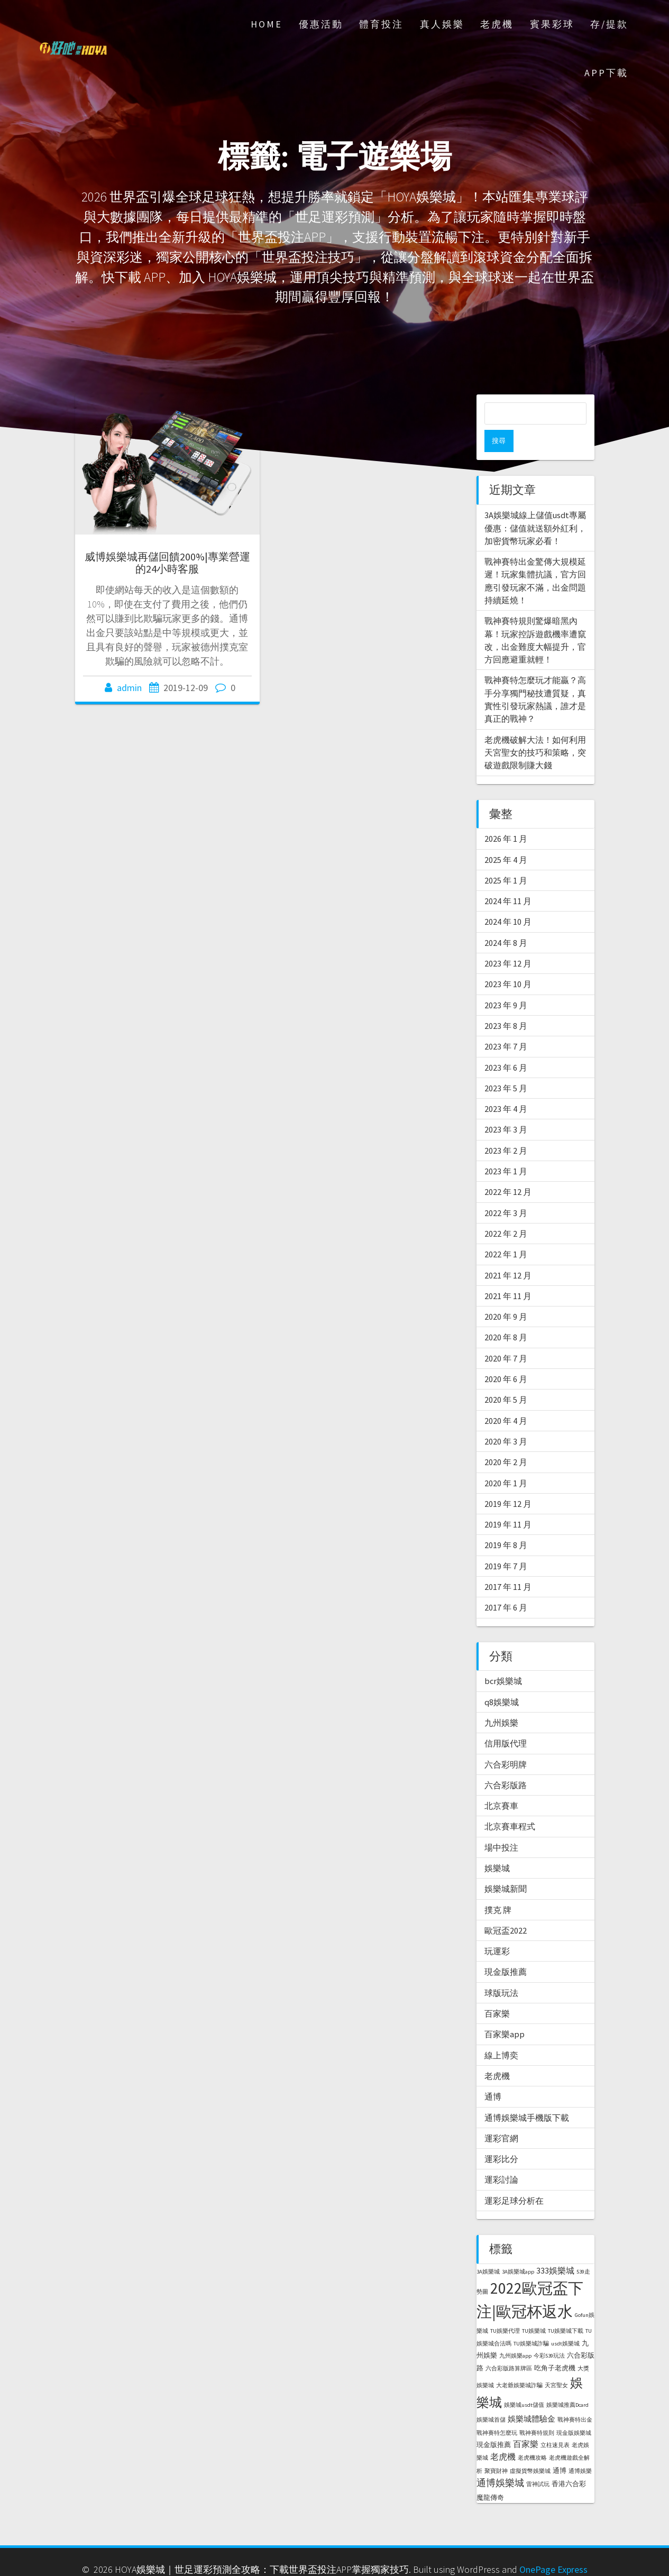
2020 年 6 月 (505, 1356)
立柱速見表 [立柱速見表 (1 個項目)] (555, 2422)
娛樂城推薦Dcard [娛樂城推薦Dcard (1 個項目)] (567, 2382)
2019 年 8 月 (505, 1522)
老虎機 (497, 24)
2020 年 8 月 (505, 1315)
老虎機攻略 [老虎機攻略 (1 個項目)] (532, 2435)
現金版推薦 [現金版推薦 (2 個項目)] (493, 2422)
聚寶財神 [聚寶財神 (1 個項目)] (496, 2448)
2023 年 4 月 (505, 1086)
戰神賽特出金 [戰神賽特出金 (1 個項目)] (574, 2397)
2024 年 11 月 (507, 878)
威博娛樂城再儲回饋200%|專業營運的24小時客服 (167, 562)
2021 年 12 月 (507, 1253)
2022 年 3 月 (505, 1190)
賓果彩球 (552, 24)
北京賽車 (501, 1783)
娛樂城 (497, 1846)
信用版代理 (505, 1721)
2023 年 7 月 (505, 1024)
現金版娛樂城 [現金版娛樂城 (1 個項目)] (573, 2410)
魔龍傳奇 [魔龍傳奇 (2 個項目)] (490, 2475)
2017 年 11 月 (507, 1564)
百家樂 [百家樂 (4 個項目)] (525, 2421)
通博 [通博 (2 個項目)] (559, 2448)
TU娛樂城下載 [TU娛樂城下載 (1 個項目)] (565, 2308)
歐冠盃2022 (505, 1908)
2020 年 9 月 (505, 1294)
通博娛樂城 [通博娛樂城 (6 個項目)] (500, 2460)
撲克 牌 (497, 1887)
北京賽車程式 (509, 1804)
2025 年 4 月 (505, 837)
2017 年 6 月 (505, 1585)
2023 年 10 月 (507, 961)
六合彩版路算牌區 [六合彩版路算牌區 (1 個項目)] (508, 2346)
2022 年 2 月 (505, 1211)
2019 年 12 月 (507, 1481)
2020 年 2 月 (505, 1439)
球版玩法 (501, 1970)
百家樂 (497, 1991)
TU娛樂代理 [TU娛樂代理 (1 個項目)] (505, 2308)
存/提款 (609, 24)
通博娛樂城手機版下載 (526, 2095)
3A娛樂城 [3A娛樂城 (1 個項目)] (488, 2249)
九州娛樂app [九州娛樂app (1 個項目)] (515, 2333)
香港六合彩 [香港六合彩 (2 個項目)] (569, 2461)
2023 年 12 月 (507, 941)
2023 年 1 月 (505, 1149)
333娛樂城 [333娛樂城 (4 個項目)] (555, 2248)
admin (129, 688)
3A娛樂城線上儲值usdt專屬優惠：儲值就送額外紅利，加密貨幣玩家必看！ (535, 505)
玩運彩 (497, 1929)
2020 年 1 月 (505, 1461)
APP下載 (606, 73)
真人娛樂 (442, 24)
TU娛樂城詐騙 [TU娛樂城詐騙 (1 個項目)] (531, 2321)
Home (266, 24)
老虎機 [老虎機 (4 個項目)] (503, 2434)
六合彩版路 (505, 1763)
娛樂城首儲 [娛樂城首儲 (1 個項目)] (491, 2397)
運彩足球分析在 (514, 2178)
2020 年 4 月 (505, 1398)
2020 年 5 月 (505, 1377)
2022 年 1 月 (505, 1232)
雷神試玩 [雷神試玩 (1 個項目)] (537, 2462)
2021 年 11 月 (507, 1273)
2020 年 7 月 (505, 1336)
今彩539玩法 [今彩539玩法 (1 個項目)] (549, 2333)
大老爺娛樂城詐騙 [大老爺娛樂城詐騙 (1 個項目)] (519, 2363)
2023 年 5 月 (505, 1066)
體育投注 (381, 24)
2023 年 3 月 (505, 1107)
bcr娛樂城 (503, 1658)
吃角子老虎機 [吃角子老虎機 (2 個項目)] (554, 2345)
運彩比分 (501, 2136)
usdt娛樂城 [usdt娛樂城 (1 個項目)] (565, 2321)
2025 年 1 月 (505, 858)
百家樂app (504, 2012)
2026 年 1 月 (505, 816)
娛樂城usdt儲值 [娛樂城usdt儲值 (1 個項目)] (524, 2382)
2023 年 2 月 (505, 1128)
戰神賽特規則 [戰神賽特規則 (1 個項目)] (536, 2410)
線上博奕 (501, 2033)
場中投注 (501, 1825)
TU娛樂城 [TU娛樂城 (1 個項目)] (534, 2308)
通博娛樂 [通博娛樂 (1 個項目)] (580, 2448)
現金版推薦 (505, 1949)
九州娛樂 (501, 1700)
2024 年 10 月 (507, 899)
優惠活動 (321, 24)
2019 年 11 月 (507, 1502)
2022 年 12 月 (507, 1169)
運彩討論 (501, 2157)
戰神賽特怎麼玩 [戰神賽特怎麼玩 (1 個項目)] (496, 2410)
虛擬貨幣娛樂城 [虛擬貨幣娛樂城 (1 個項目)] (530, 2448)
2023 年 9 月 (505, 983)
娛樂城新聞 (505, 1866)
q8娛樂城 (501, 1680)
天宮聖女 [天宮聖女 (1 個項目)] (556, 2363)
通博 (492, 2074)
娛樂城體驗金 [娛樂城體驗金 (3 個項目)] (531, 2396)
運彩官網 (501, 2116)
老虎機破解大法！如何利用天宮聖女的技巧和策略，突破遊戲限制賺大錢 (535, 730)
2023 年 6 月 (505, 1045)
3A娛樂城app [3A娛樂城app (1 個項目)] (518, 2249)
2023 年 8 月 (505, 1003)
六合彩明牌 (505, 1742)
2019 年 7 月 (505, 1544)
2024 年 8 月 (505, 920)
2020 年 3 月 (505, 1419)
